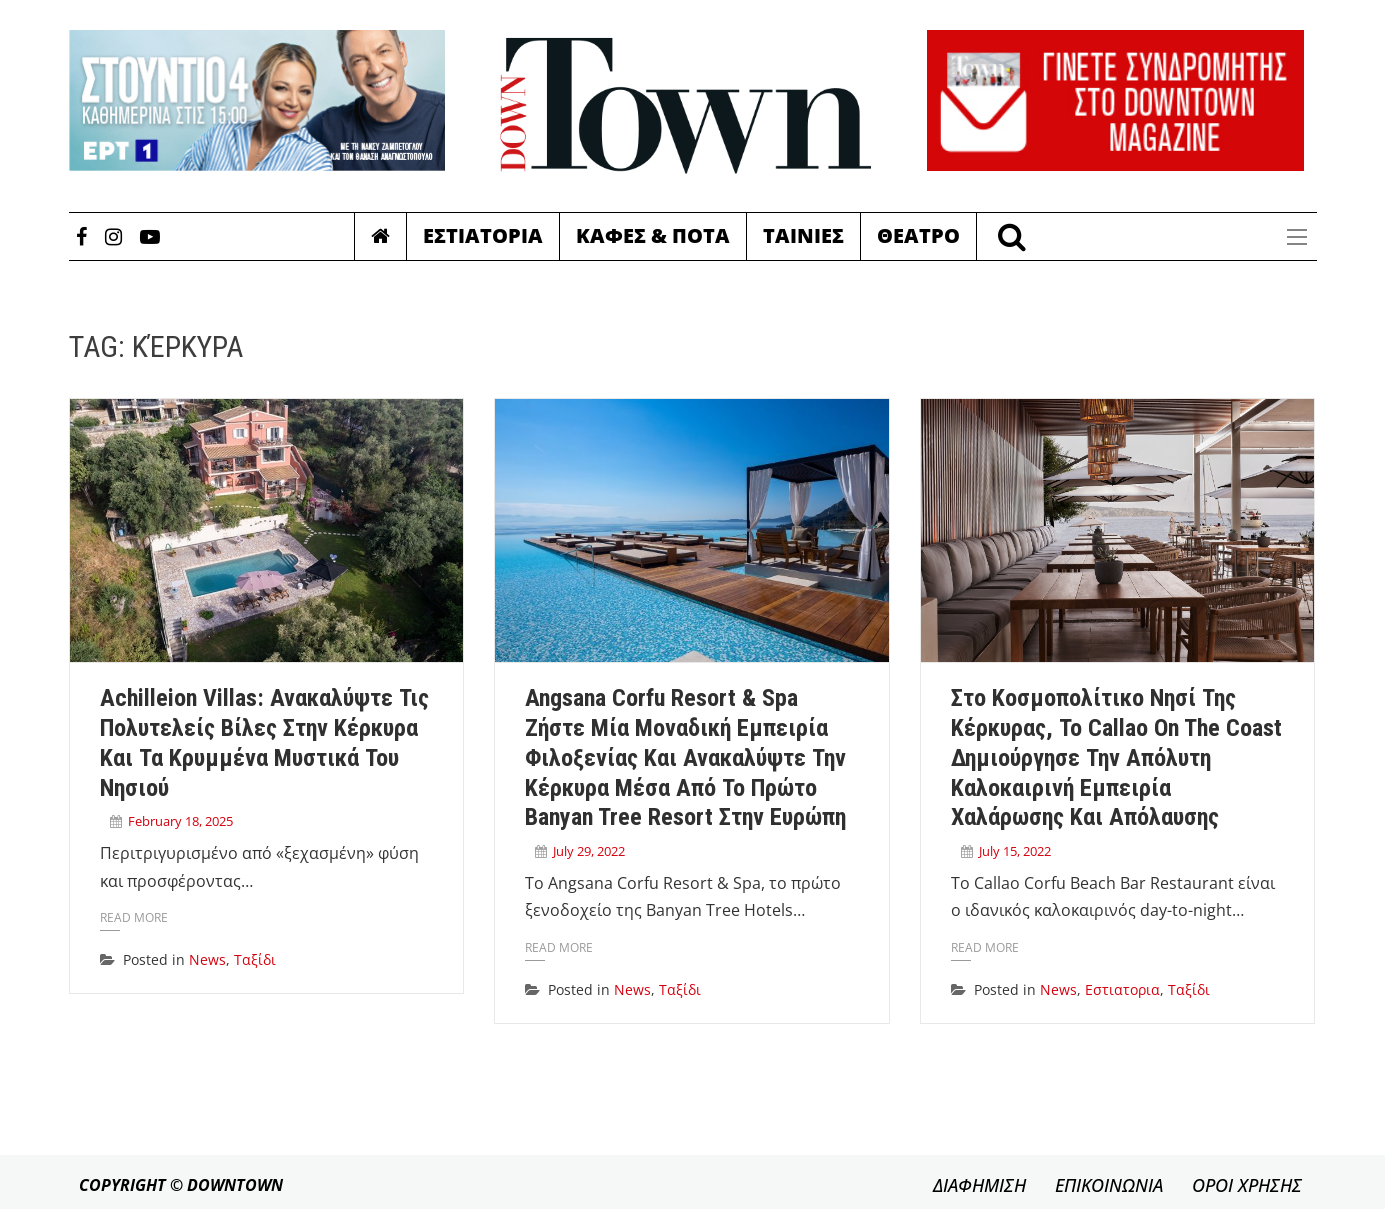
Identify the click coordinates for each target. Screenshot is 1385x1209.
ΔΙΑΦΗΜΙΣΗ (979, 1185)
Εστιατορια (483, 235)
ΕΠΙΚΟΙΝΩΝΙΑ (1109, 1185)
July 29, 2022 (589, 851)
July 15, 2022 (1015, 851)
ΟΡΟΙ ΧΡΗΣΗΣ (1247, 1185)
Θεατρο (918, 235)
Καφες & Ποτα (653, 235)
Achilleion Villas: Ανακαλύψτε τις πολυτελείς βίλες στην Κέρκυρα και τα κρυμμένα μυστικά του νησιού (264, 742)
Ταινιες (803, 235)
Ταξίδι (255, 959)
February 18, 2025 (180, 821)
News (207, 959)
